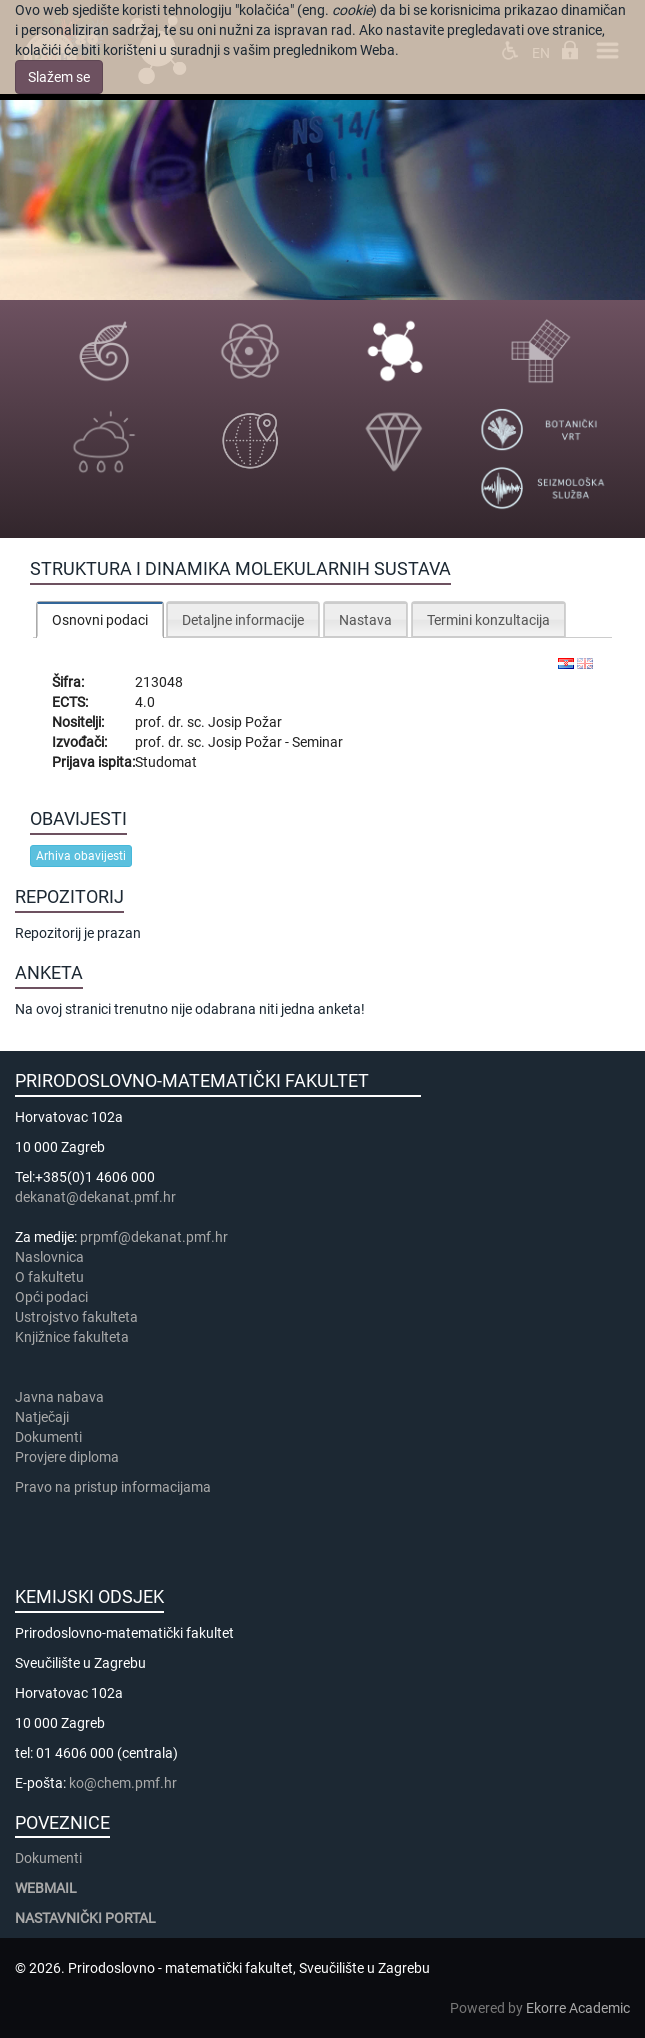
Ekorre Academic (578, 2008)
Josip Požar (245, 722)
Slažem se (59, 77)
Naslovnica (49, 1257)
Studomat (166, 762)
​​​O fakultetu (49, 1277)
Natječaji (42, 1417)
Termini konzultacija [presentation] (488, 620)
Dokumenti (48, 1437)
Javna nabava (59, 1397)
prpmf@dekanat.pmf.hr (154, 1237)
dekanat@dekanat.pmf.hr (95, 1197)
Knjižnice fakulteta (72, 1337)
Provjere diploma (67, 1457)
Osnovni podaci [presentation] (100, 620)
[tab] (100, 619)
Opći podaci (51, 1297)
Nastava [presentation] (365, 620)
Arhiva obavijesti (81, 856)
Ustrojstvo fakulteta (76, 1317)
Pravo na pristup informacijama (116, 1487)
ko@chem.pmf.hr (123, 1783)
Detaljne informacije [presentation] (243, 620)
